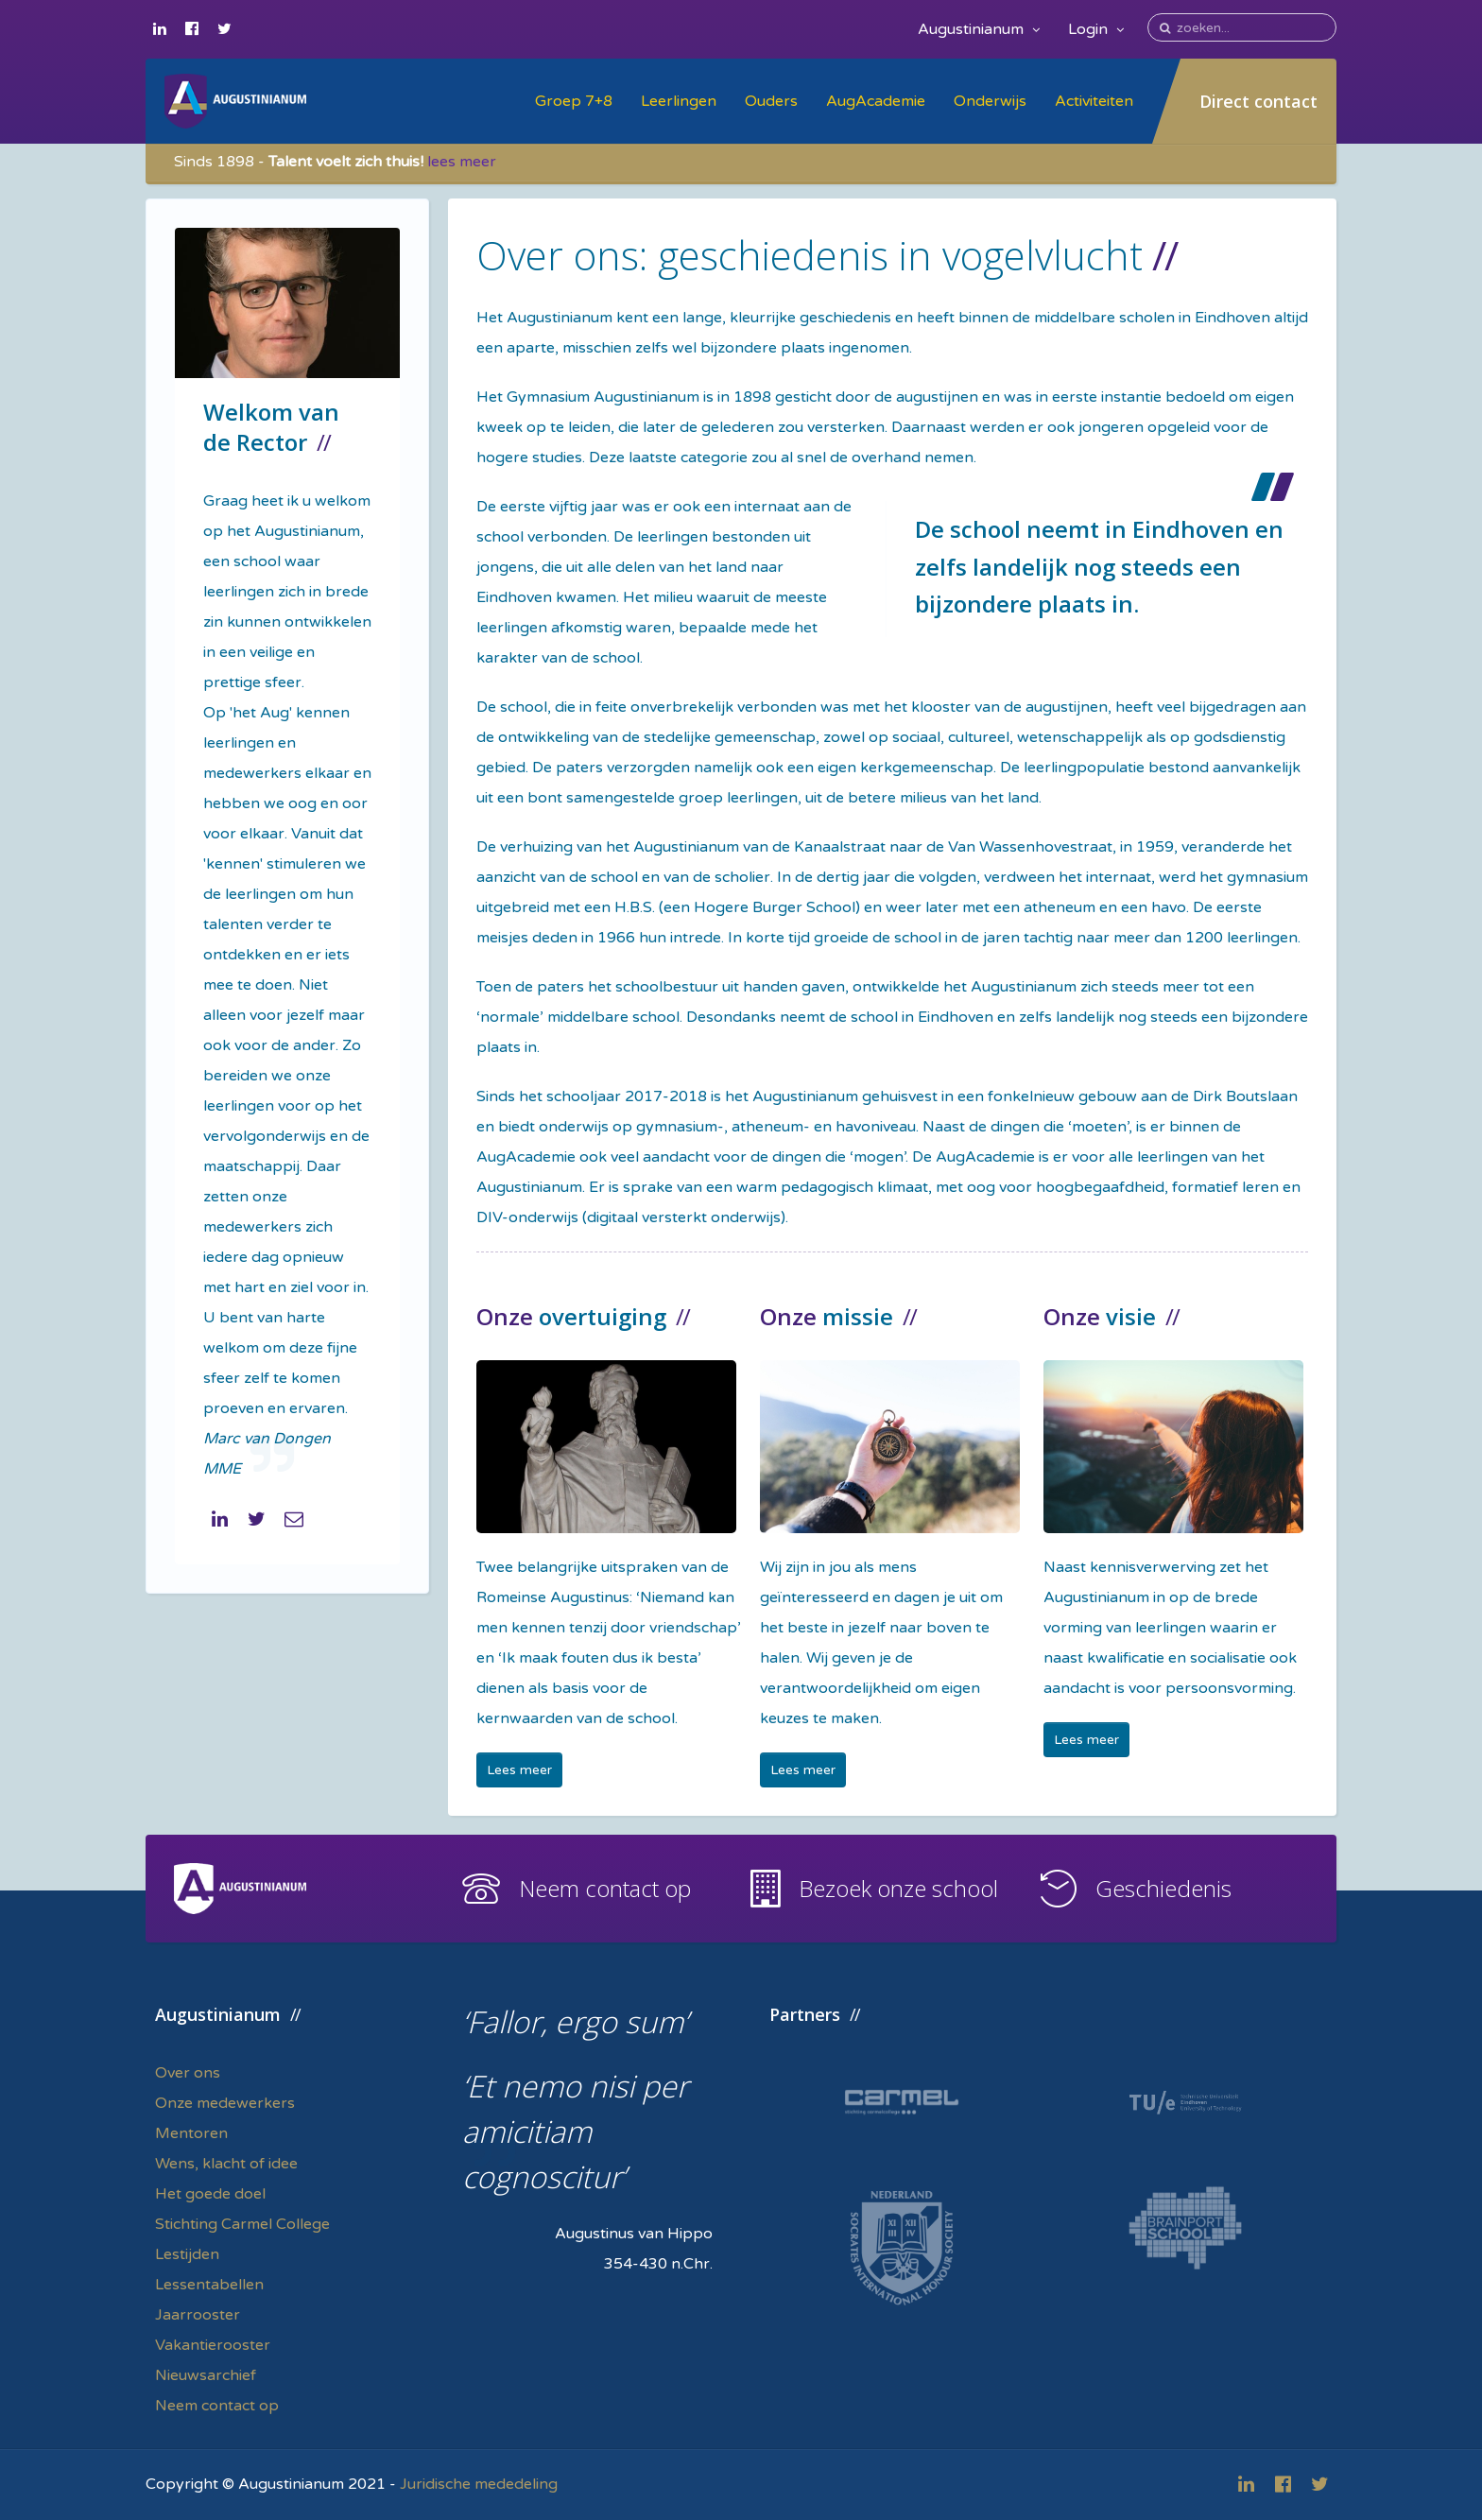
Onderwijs (990, 101)
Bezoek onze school (898, 1888)
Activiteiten (1094, 101)
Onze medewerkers (225, 2103)
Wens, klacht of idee (226, 2163)
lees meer (461, 161)
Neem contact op (605, 1888)
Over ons (187, 2072)
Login (1096, 29)
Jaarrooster (197, 2314)
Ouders (771, 101)
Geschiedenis (1163, 1888)
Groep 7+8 (573, 101)
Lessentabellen (209, 2284)
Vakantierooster (212, 2345)
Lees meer (519, 1770)
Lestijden (187, 2254)
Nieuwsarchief (205, 2375)
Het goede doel (210, 2193)
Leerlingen (678, 101)
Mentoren (191, 2133)
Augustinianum (979, 29)
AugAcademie (875, 101)
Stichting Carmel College (242, 2224)
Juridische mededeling (479, 2484)
